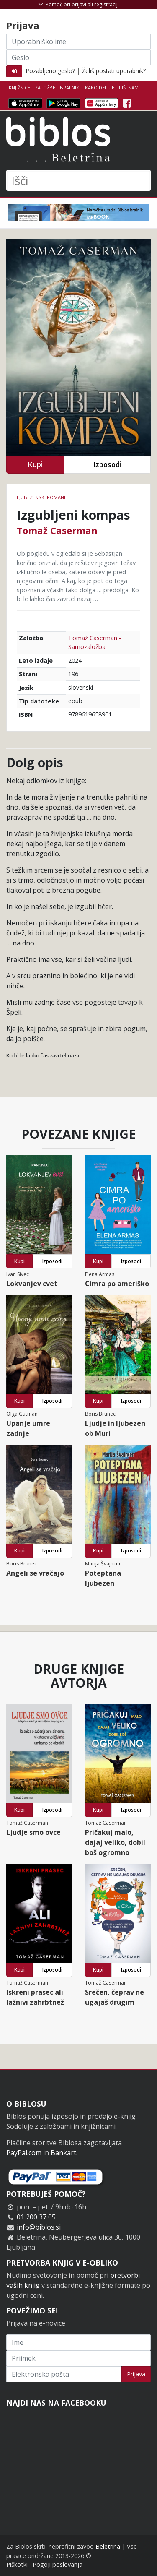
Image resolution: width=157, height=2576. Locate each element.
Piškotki (17, 2564)
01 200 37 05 (36, 2217)
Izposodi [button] (107, 464)
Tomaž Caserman (57, 530)
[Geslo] (78, 57)
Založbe (45, 87)
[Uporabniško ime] (78, 41)
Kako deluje (99, 87)
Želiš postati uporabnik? (114, 71)
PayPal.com (23, 2152)
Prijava (136, 2374)
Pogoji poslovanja (57, 2564)
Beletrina (107, 2546)
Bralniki (70, 87)
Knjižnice (19, 87)
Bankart (63, 2152)
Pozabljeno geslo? (50, 71)
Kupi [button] (35, 464)
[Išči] (78, 180)
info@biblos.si (39, 2227)
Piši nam (129, 87)
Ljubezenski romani (41, 497)
